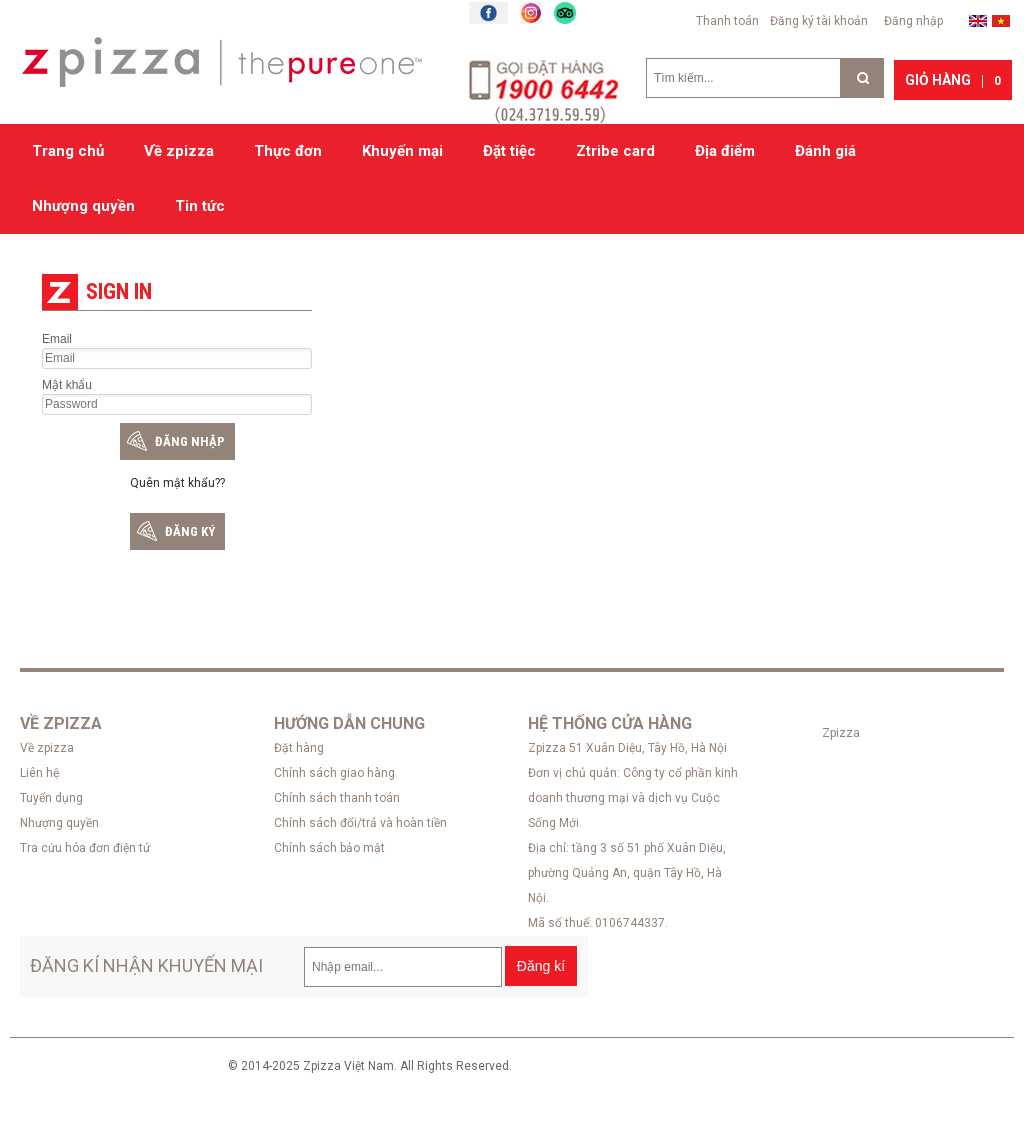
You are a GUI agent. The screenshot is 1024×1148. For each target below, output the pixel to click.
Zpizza (841, 733)
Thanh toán (727, 21)
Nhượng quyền (83, 206)
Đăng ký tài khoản (819, 21)
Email (57, 339)
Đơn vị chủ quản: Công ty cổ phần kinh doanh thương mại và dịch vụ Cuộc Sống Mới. (633, 798)
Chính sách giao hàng (334, 773)
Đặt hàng (299, 748)
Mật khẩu (67, 385)
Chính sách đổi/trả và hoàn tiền (360, 823)
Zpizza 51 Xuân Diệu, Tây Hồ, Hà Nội (627, 748)
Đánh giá (825, 151)
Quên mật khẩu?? (177, 483)
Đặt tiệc (509, 151)
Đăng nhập (913, 21)
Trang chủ (68, 151)
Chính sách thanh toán (337, 798)
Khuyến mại (402, 151)
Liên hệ (39, 773)
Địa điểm (725, 151)
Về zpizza (179, 151)
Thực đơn (288, 151)
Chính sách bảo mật (329, 848)
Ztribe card (615, 151)
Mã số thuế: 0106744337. (598, 923)
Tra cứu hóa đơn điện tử (85, 848)
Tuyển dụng (51, 798)
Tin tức (200, 206)
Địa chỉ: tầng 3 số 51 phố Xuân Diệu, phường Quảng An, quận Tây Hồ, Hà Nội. (627, 873)
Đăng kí (541, 966)
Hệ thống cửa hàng (610, 723)
